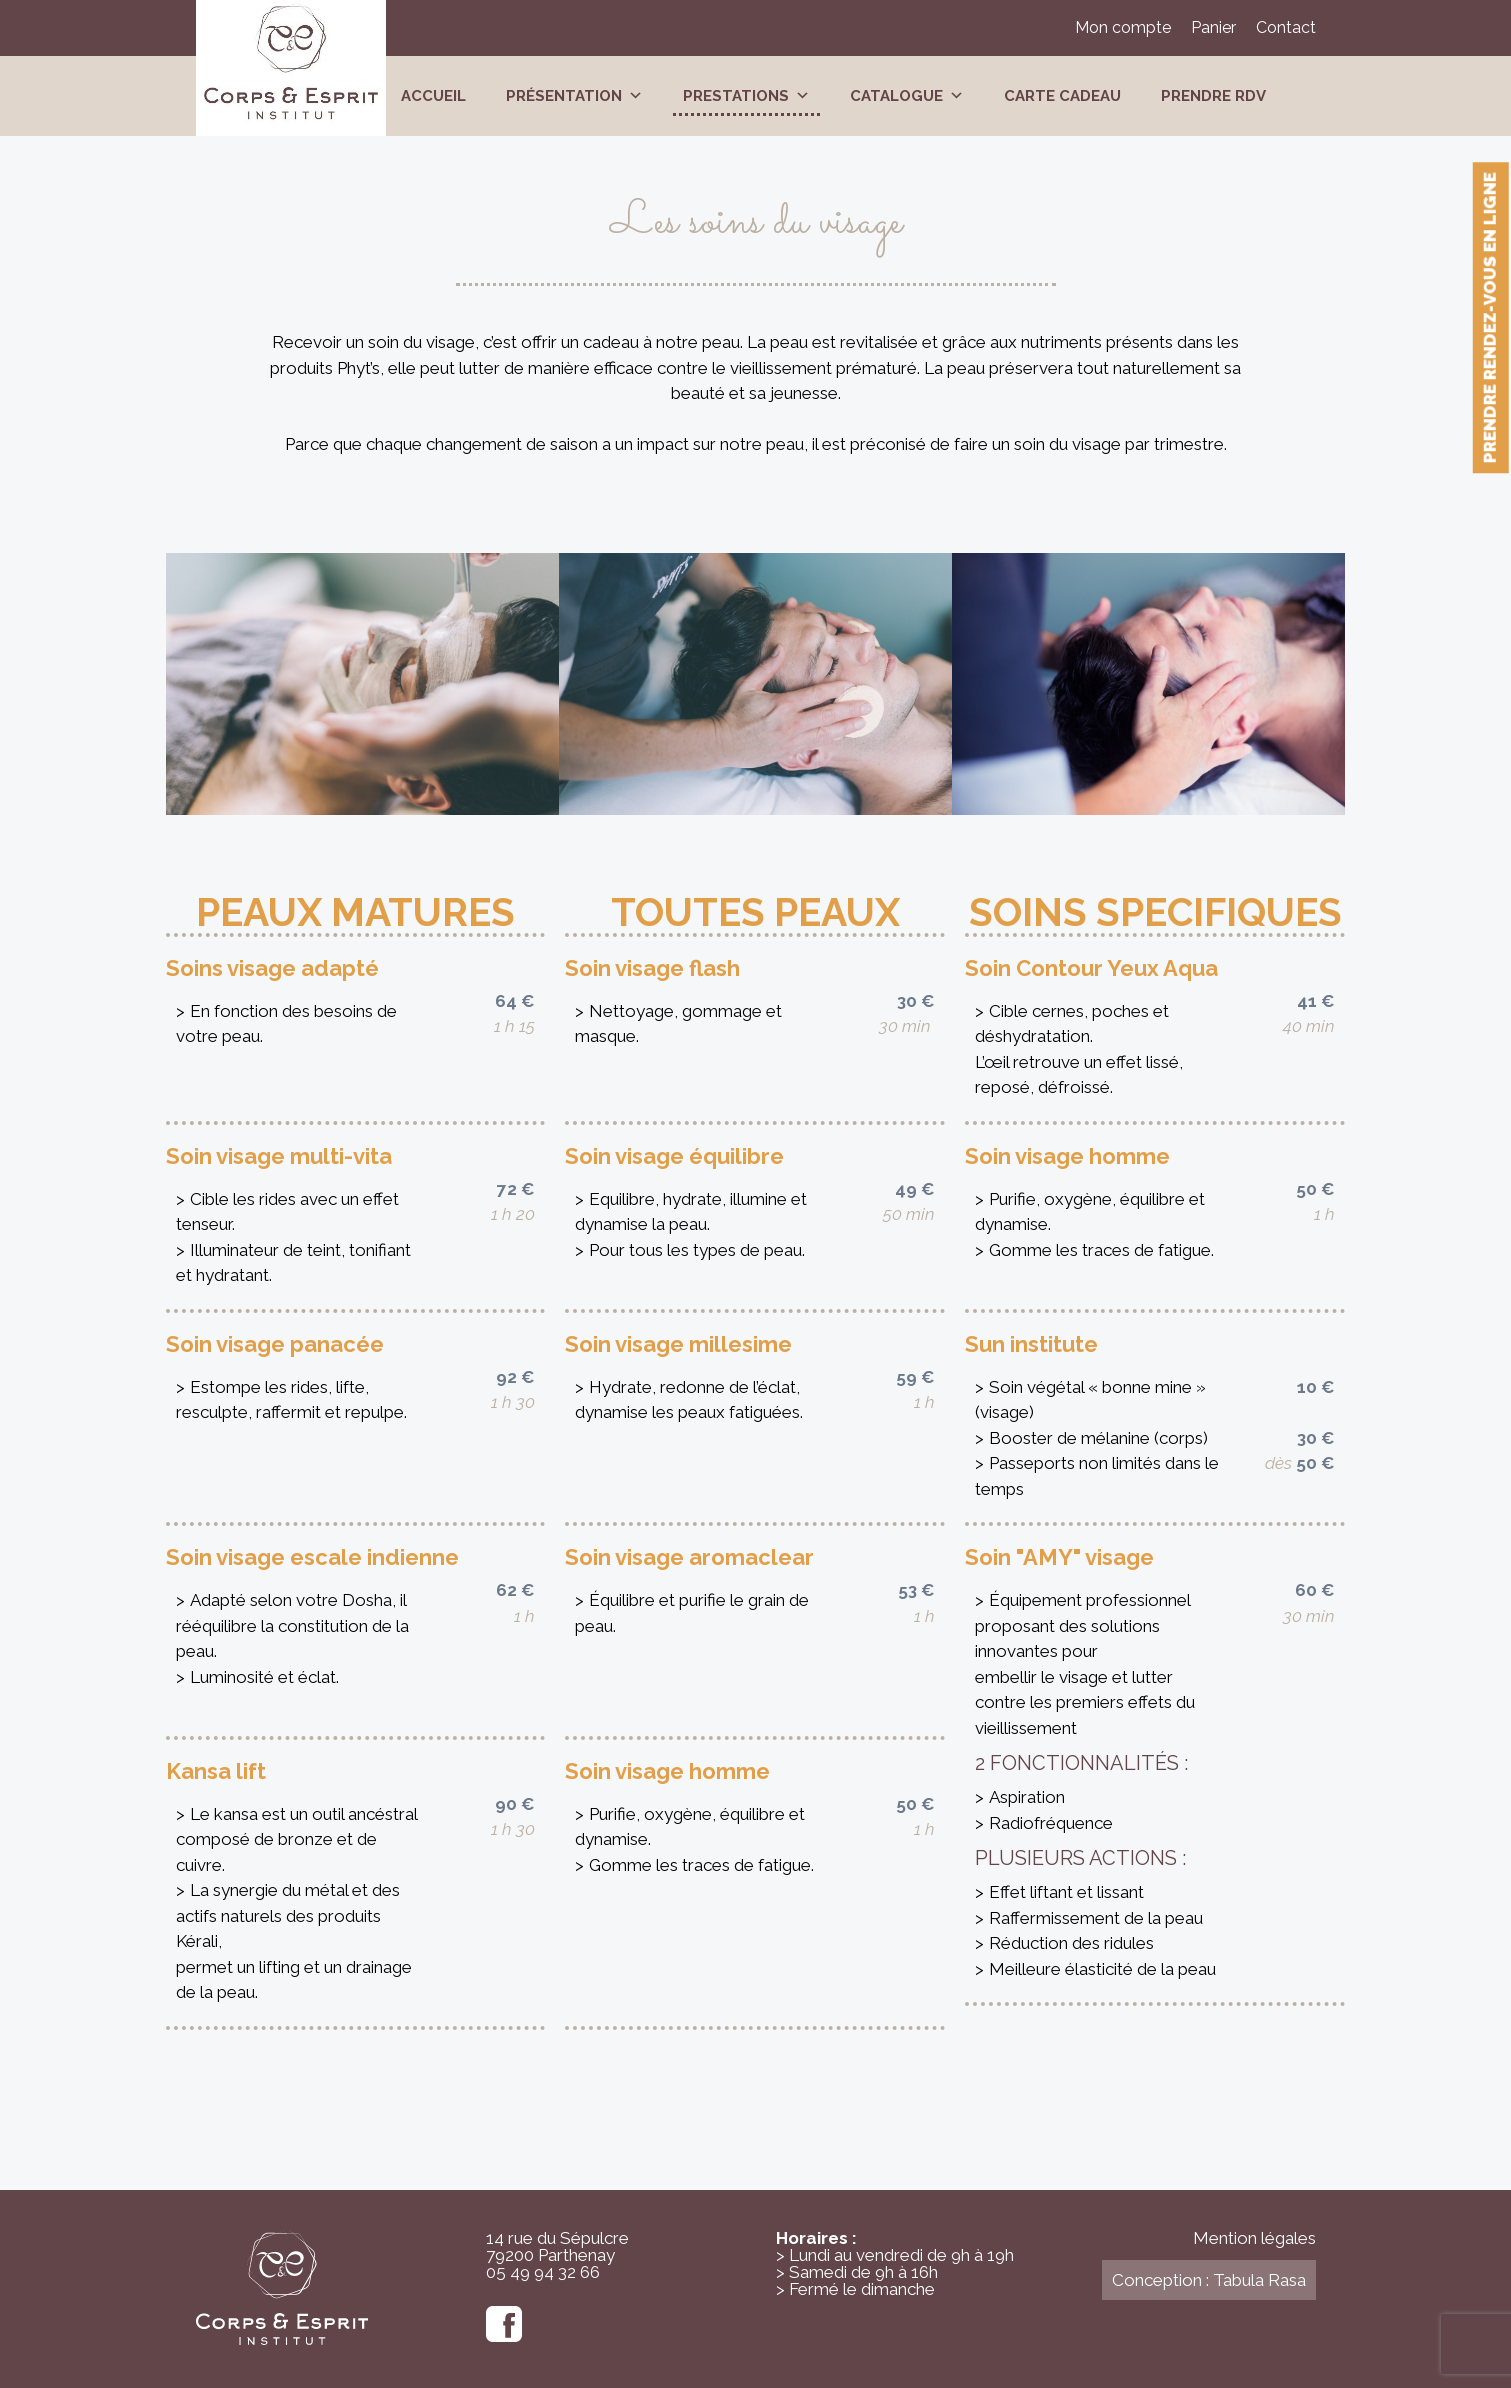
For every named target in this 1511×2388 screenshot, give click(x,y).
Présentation (574, 96)
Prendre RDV (1213, 96)
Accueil (433, 96)
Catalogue (907, 96)
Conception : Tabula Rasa (1209, 2280)
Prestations (746, 96)
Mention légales (1254, 2238)
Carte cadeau (1062, 96)
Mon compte (1123, 27)
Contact (1286, 27)
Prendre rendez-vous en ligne (1490, 317)
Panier (1213, 27)
